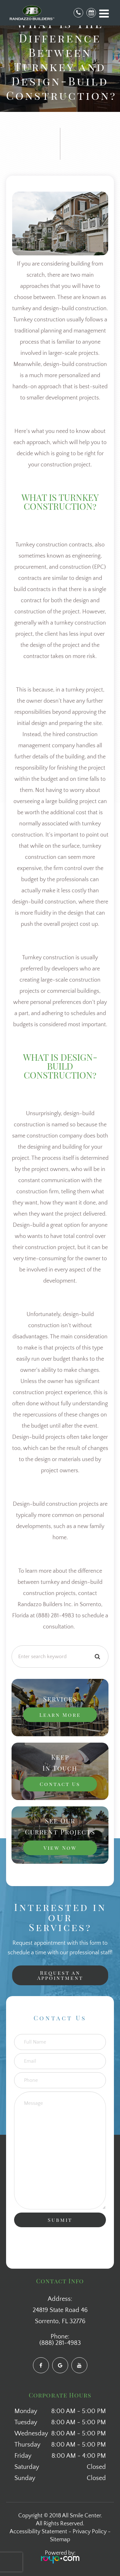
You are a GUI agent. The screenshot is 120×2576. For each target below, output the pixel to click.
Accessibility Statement (38, 2531)
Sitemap (60, 2539)
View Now (60, 1847)
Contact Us (60, 1784)
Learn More (60, 1714)
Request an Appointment (60, 1975)
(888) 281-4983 (60, 2343)
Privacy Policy (90, 2531)
